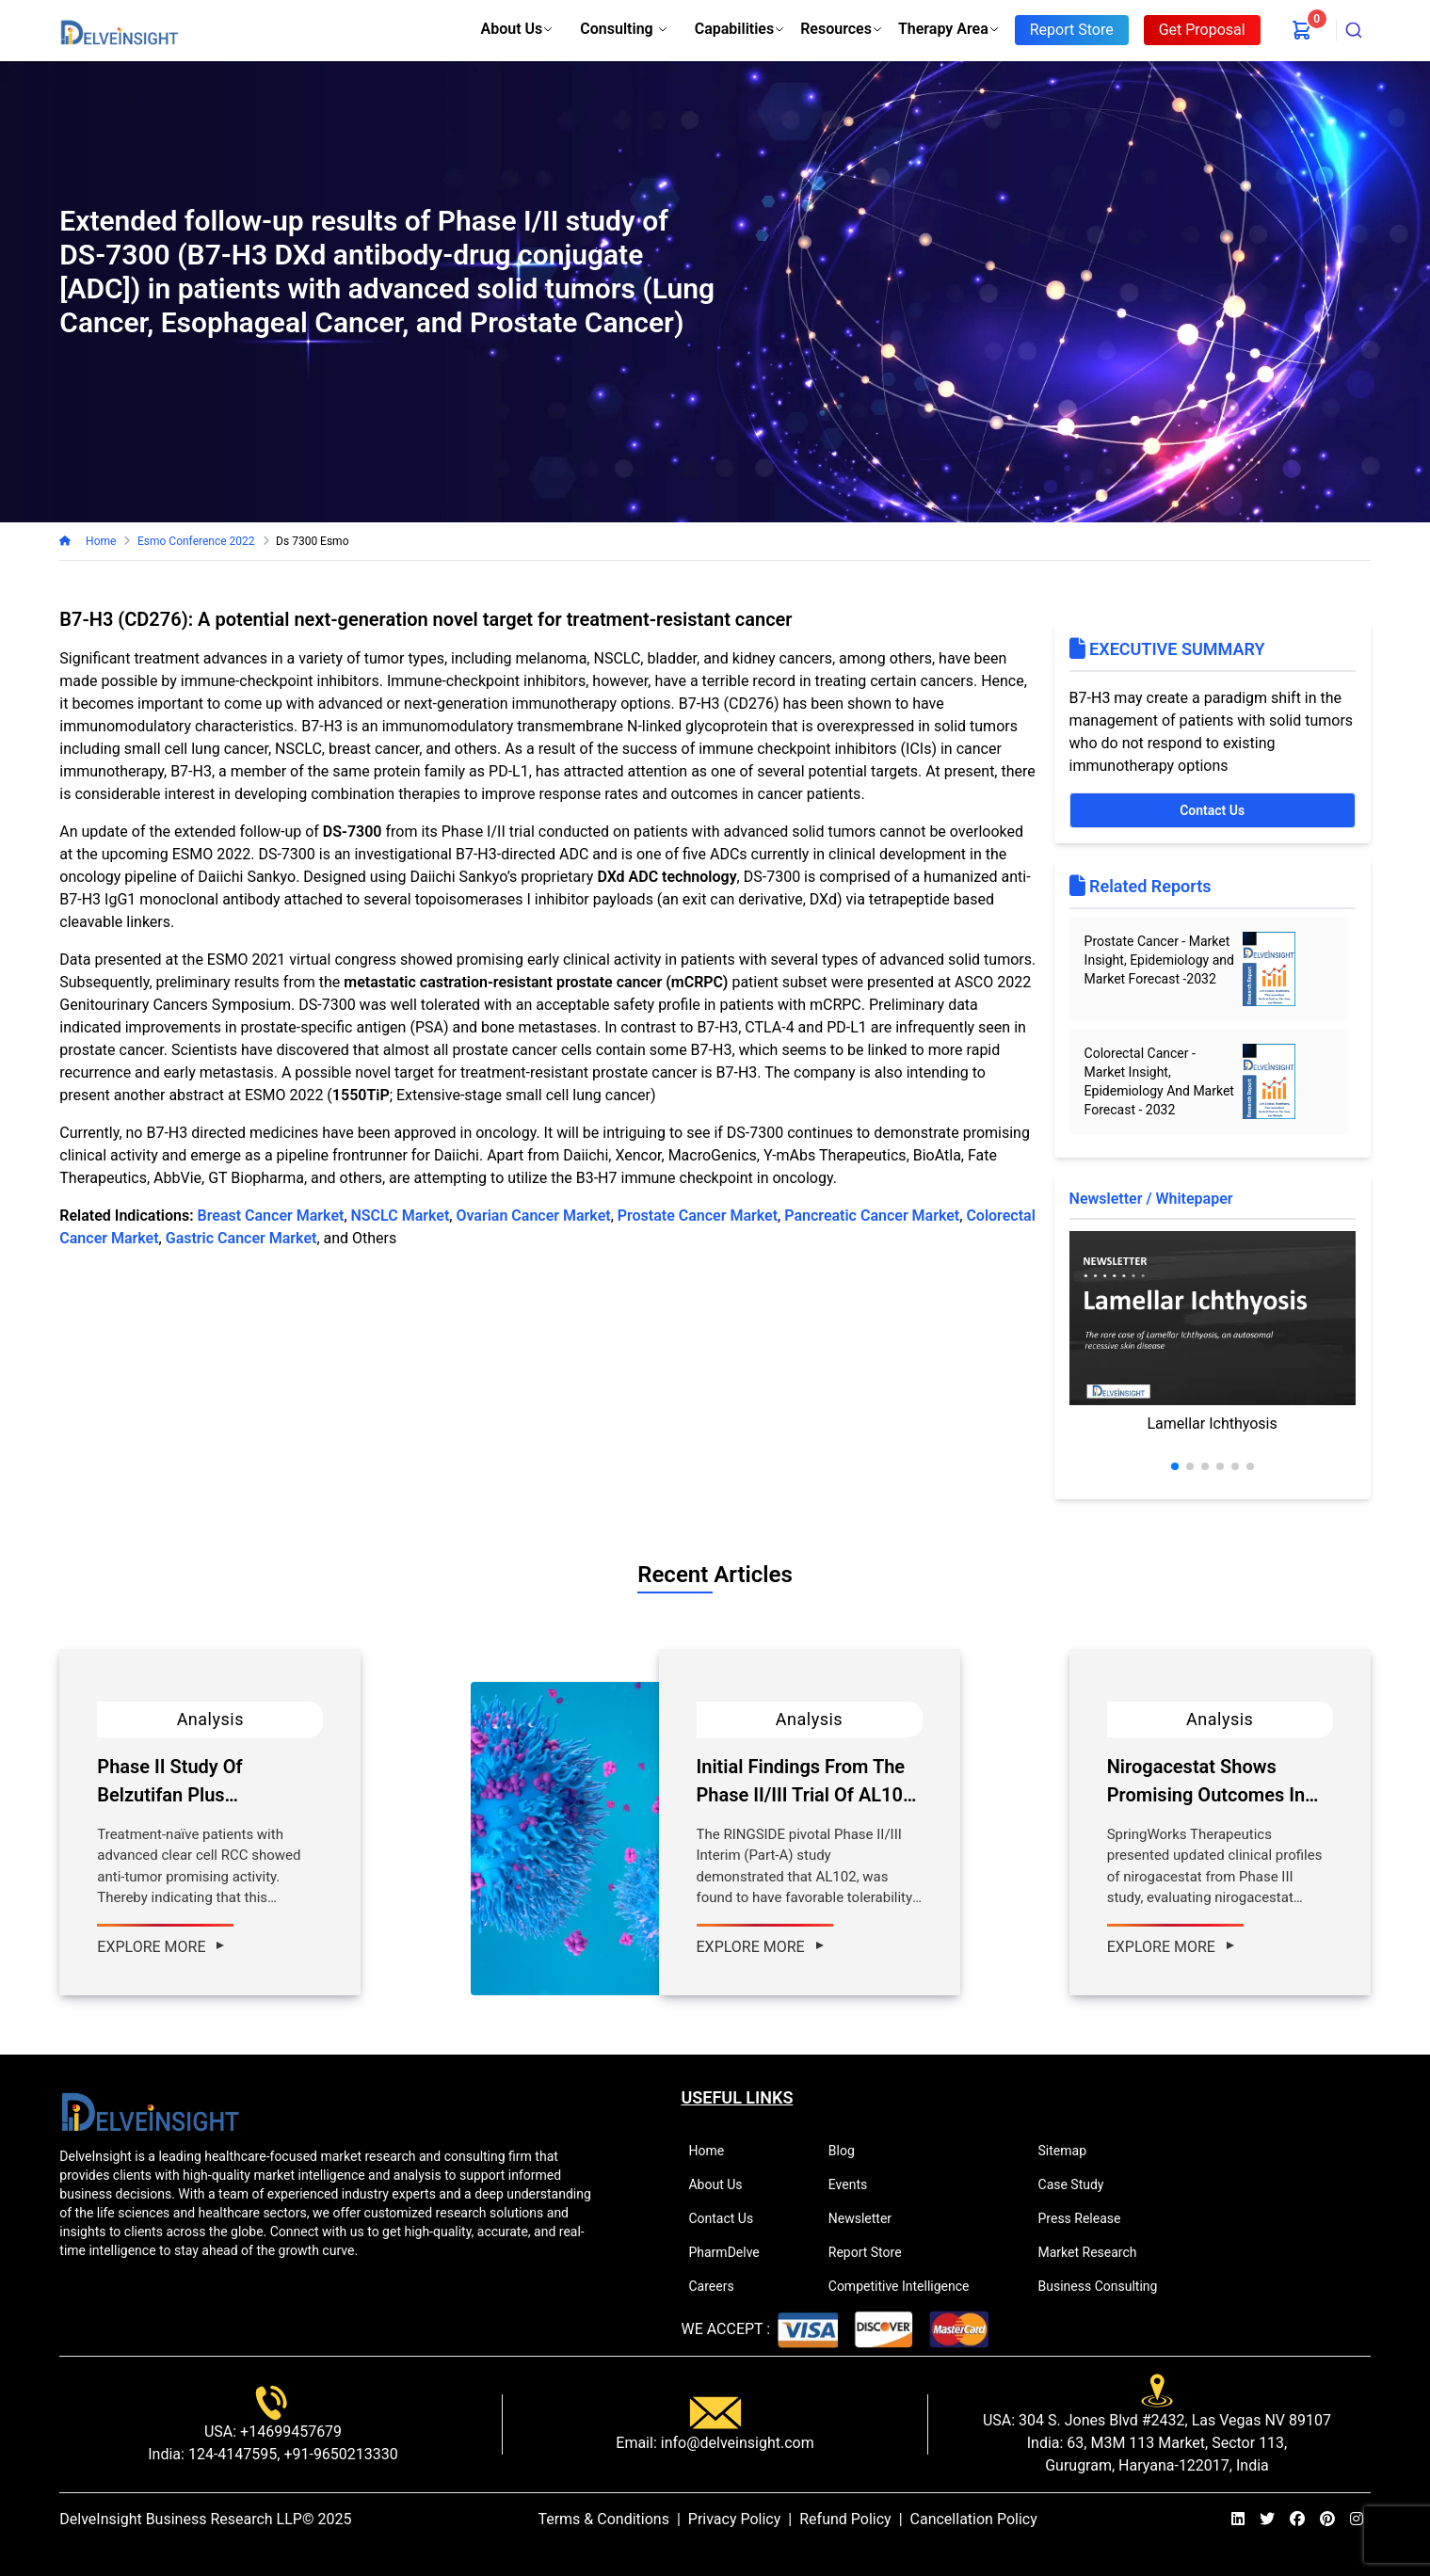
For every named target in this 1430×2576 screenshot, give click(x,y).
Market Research (1095, 2252)
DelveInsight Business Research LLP (180, 2519)
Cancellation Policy (973, 2519)
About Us (517, 29)
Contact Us (1212, 810)
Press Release (1087, 2218)
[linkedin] (1238, 2519)
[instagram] (1356, 2519)
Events (855, 2184)
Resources (841, 29)
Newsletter (868, 2218)
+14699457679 (289, 2431)
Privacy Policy (734, 2519)
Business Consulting (1106, 2286)
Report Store (873, 2252)
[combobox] (1354, 30)
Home (98, 541)
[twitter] (1267, 2519)
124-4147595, (232, 2454)
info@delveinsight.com (735, 2443)
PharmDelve (731, 2252)
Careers (718, 2286)
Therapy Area (949, 29)
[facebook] (1297, 2519)
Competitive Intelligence (907, 2286)
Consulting (623, 29)
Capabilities (740, 29)
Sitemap (1070, 2150)
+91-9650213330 (338, 2454)
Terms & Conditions (603, 2519)
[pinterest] (1327, 2519)
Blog (849, 2150)
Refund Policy (845, 2519)
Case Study (1079, 2184)
